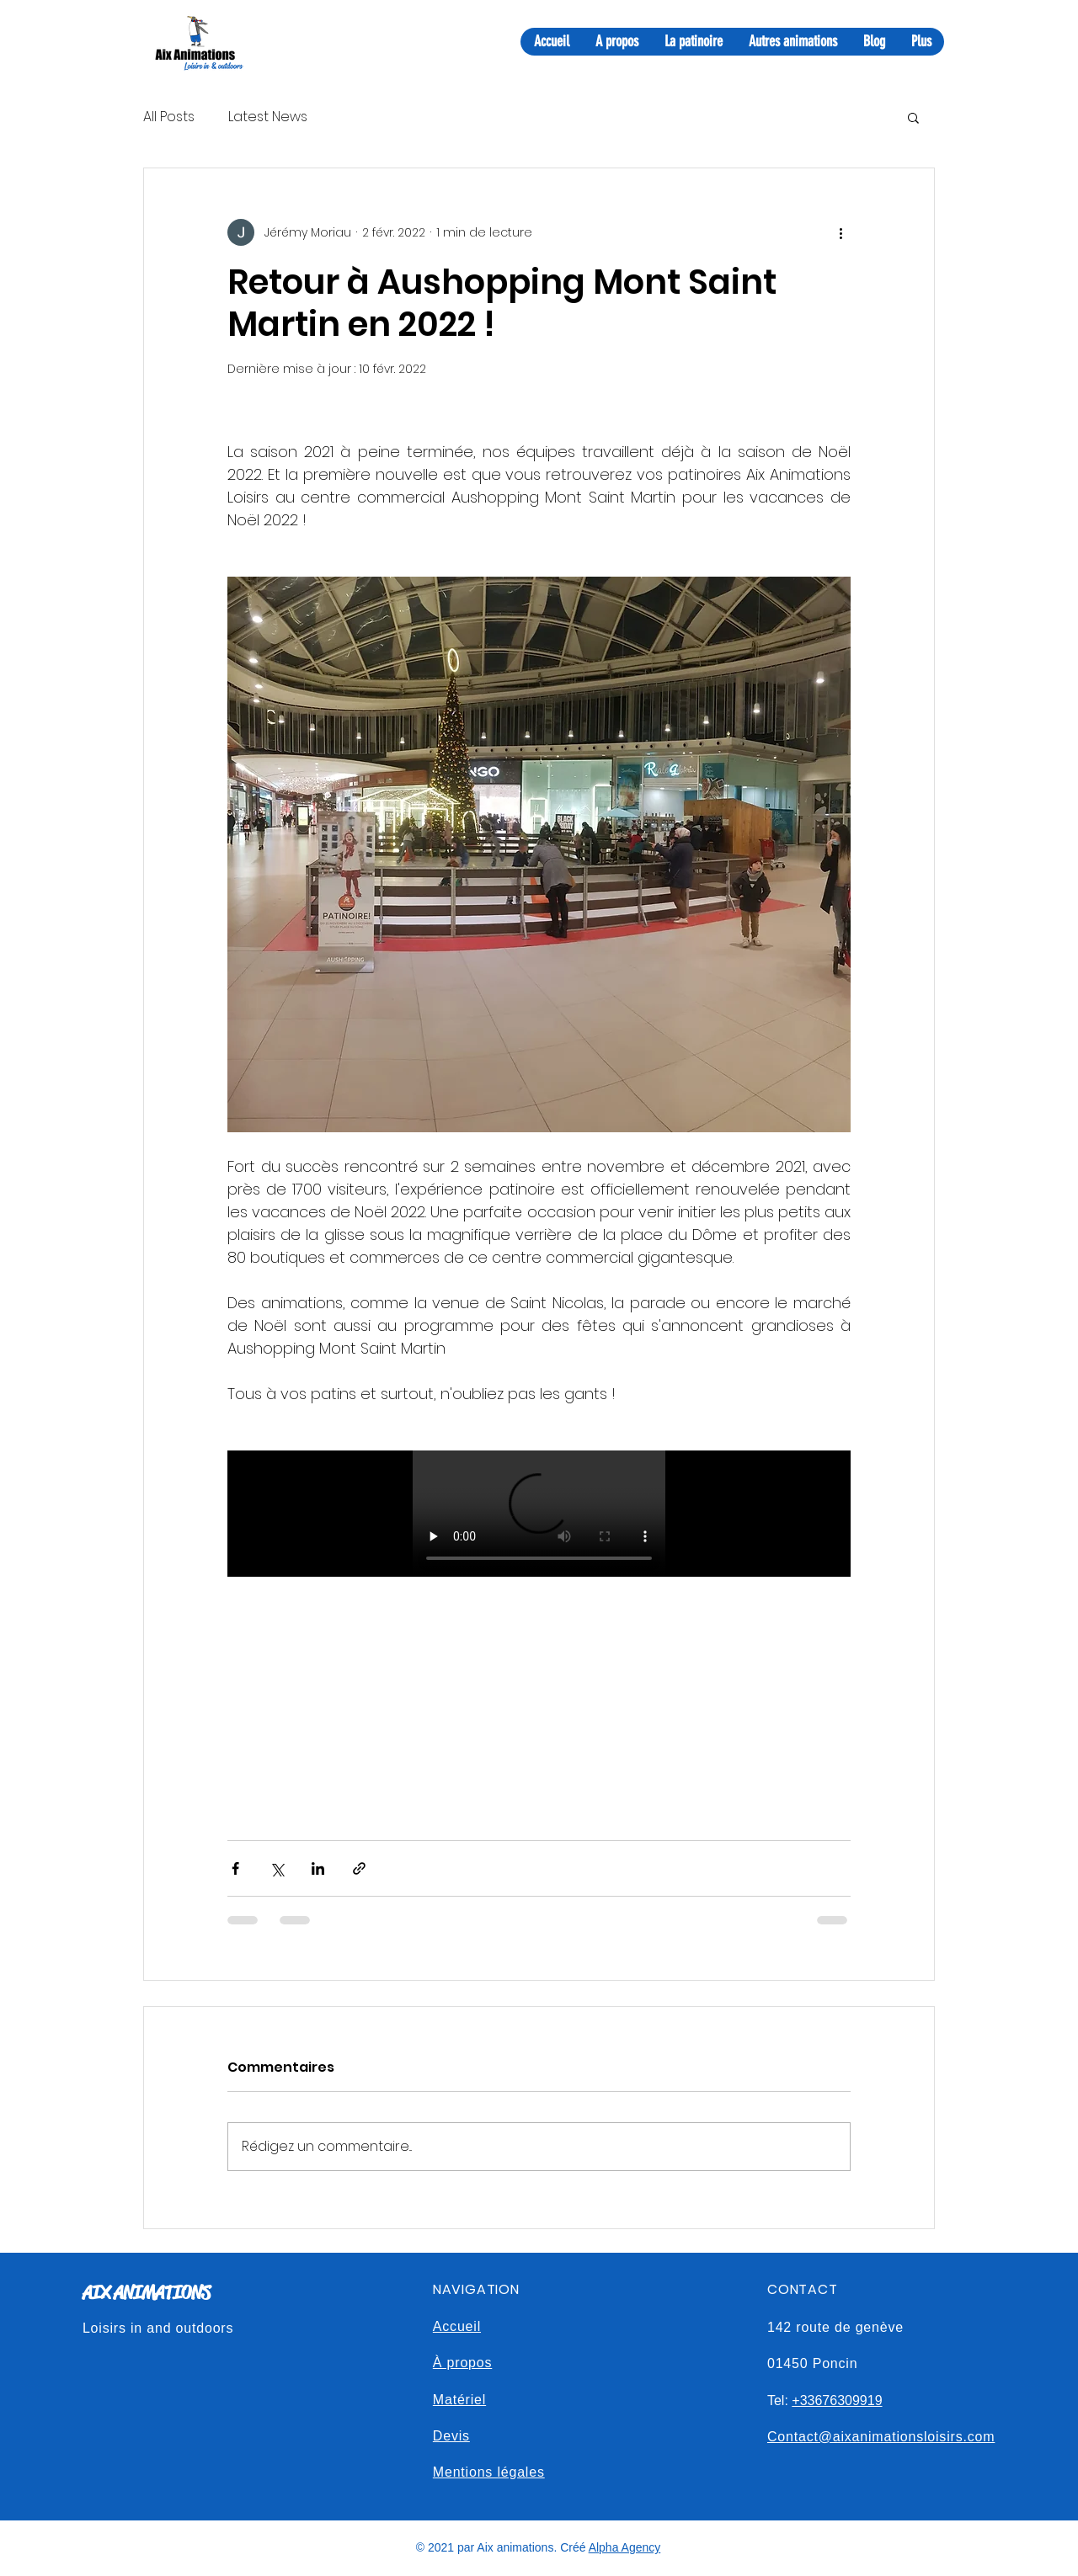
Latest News (267, 117)
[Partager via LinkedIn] (318, 1868)
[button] (913, 117)
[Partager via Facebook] (235, 1868)
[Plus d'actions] (840, 232)
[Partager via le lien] (359, 1868)
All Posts (169, 117)
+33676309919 (837, 2400)
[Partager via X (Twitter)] (277, 1868)
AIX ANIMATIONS (147, 2293)
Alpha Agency (625, 2547)
